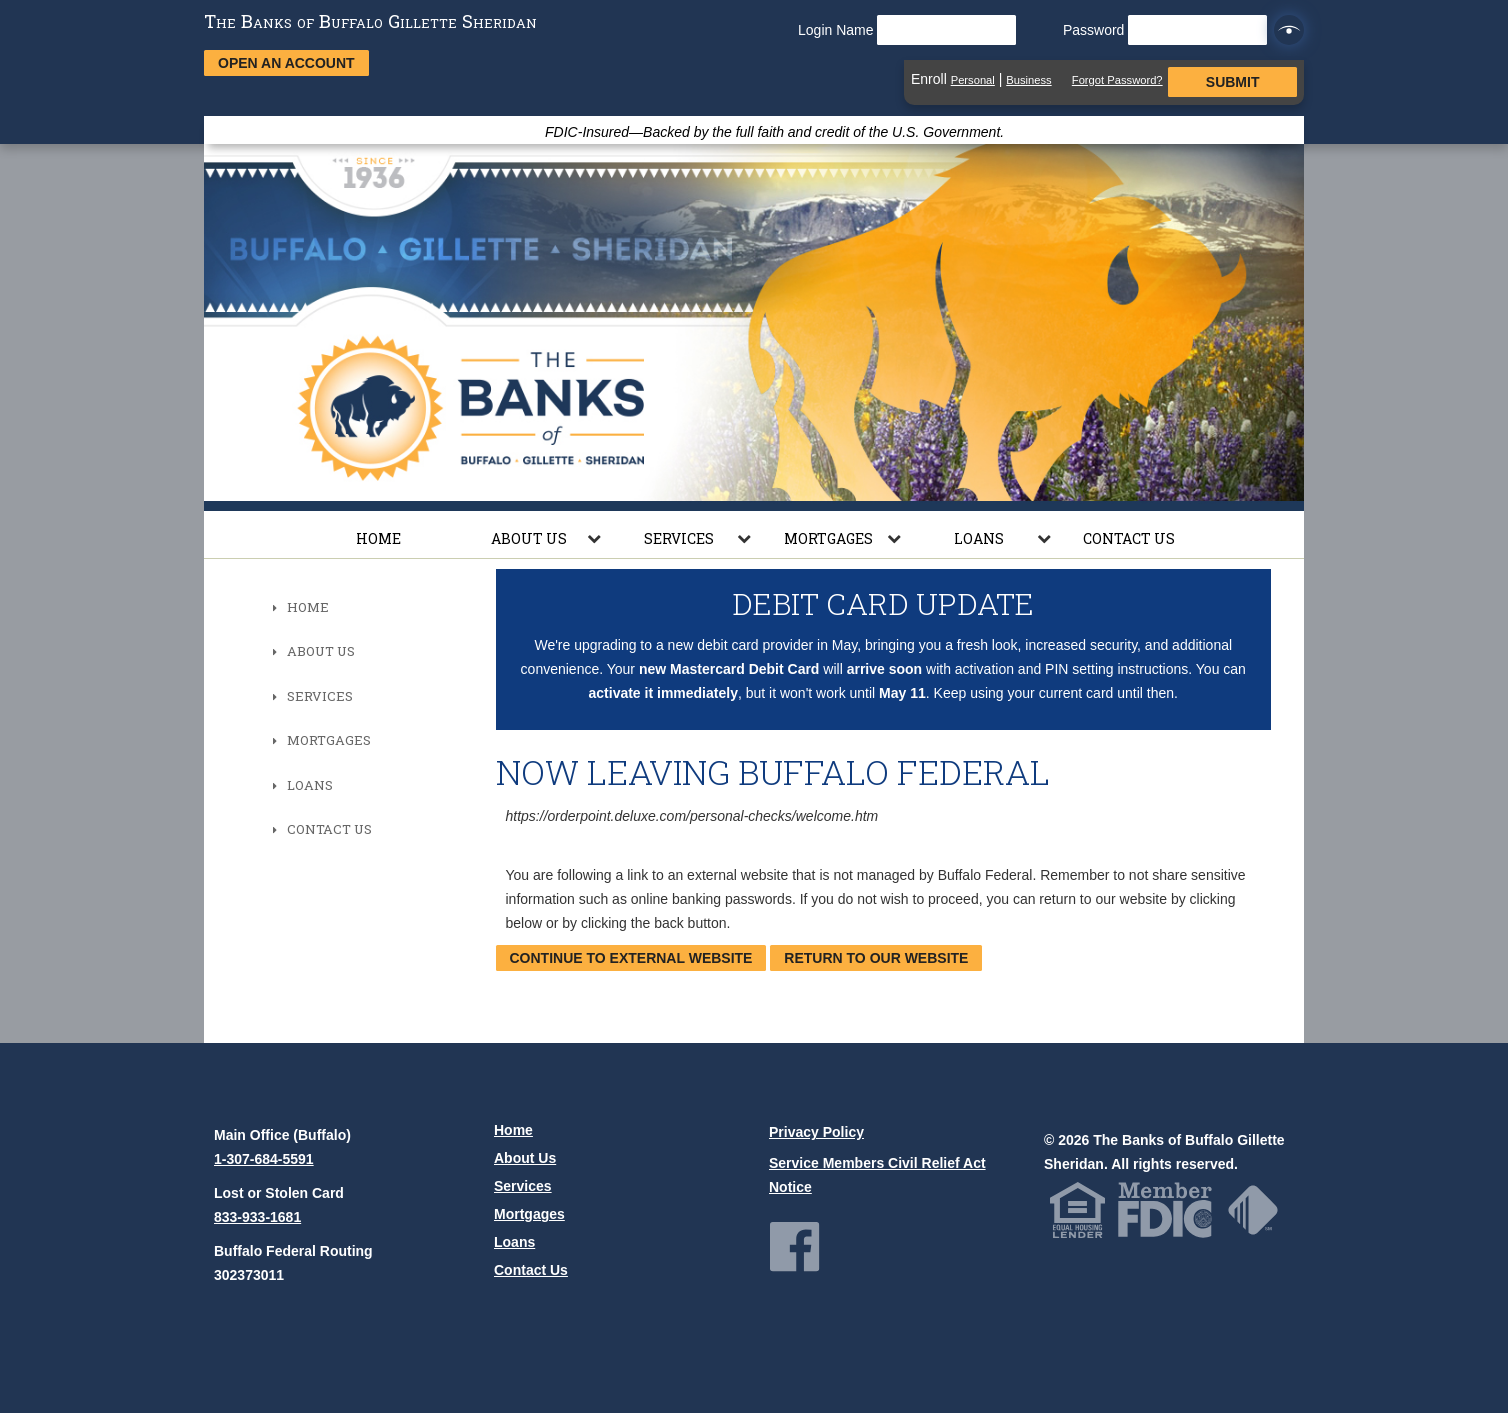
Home (378, 538)
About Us (529, 538)
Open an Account (286, 63)
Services (679, 538)
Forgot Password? (1117, 80)
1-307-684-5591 (264, 1159)
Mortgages (828, 538)
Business (1028, 80)
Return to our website (876, 958)
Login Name (907, 30)
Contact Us (1129, 538)
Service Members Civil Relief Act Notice (877, 1175)
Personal (973, 80)
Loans (979, 538)
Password (1165, 30)
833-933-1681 (257, 1217)
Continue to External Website (631, 958)
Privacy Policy (816, 1132)
